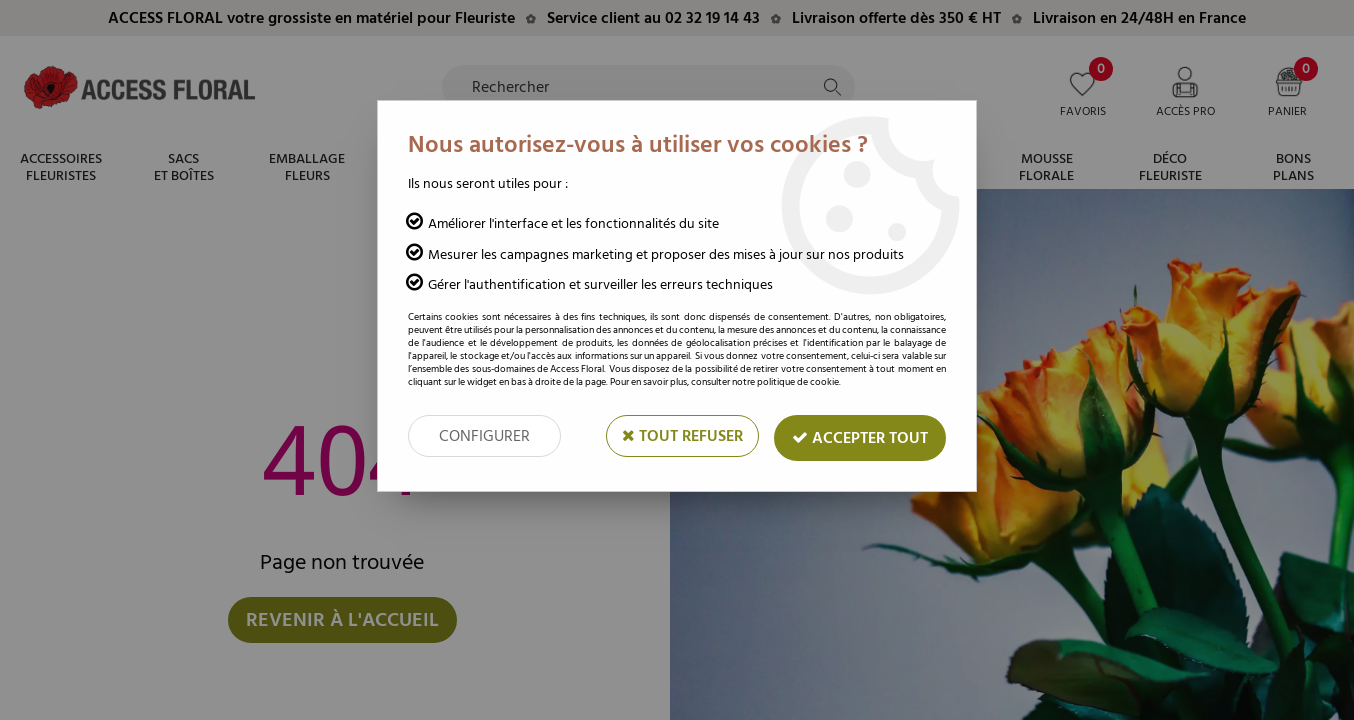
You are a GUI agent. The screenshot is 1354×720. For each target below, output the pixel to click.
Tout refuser (682, 436)
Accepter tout (860, 438)
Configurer (484, 436)
